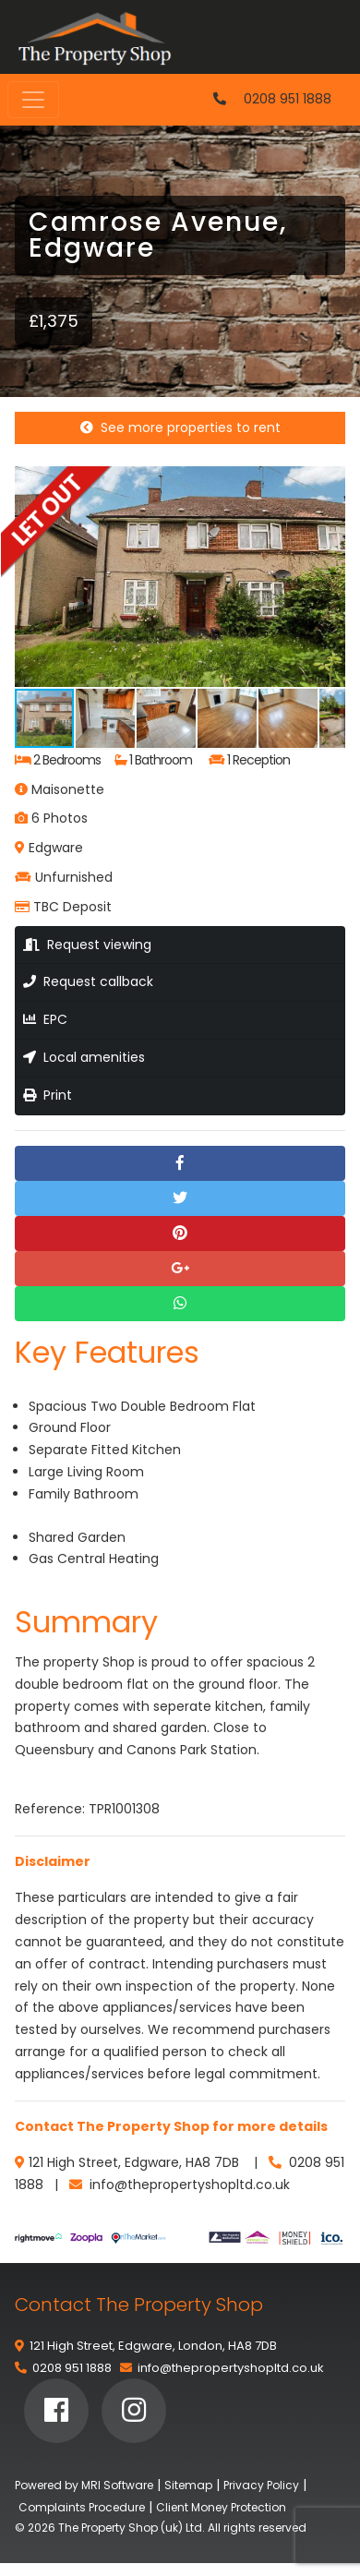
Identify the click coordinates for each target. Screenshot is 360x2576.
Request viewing (87, 944)
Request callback (88, 981)
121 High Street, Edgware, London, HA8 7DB (153, 2345)
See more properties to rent (180, 427)
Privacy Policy (261, 2485)
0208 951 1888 (287, 99)
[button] (328, 483)
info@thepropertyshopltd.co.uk (231, 2368)
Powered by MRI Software (84, 2485)
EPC (45, 1019)
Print (47, 1095)
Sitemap (188, 2485)
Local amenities (84, 1057)
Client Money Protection (221, 2507)
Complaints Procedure (81, 2507)
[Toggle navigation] (33, 99)
